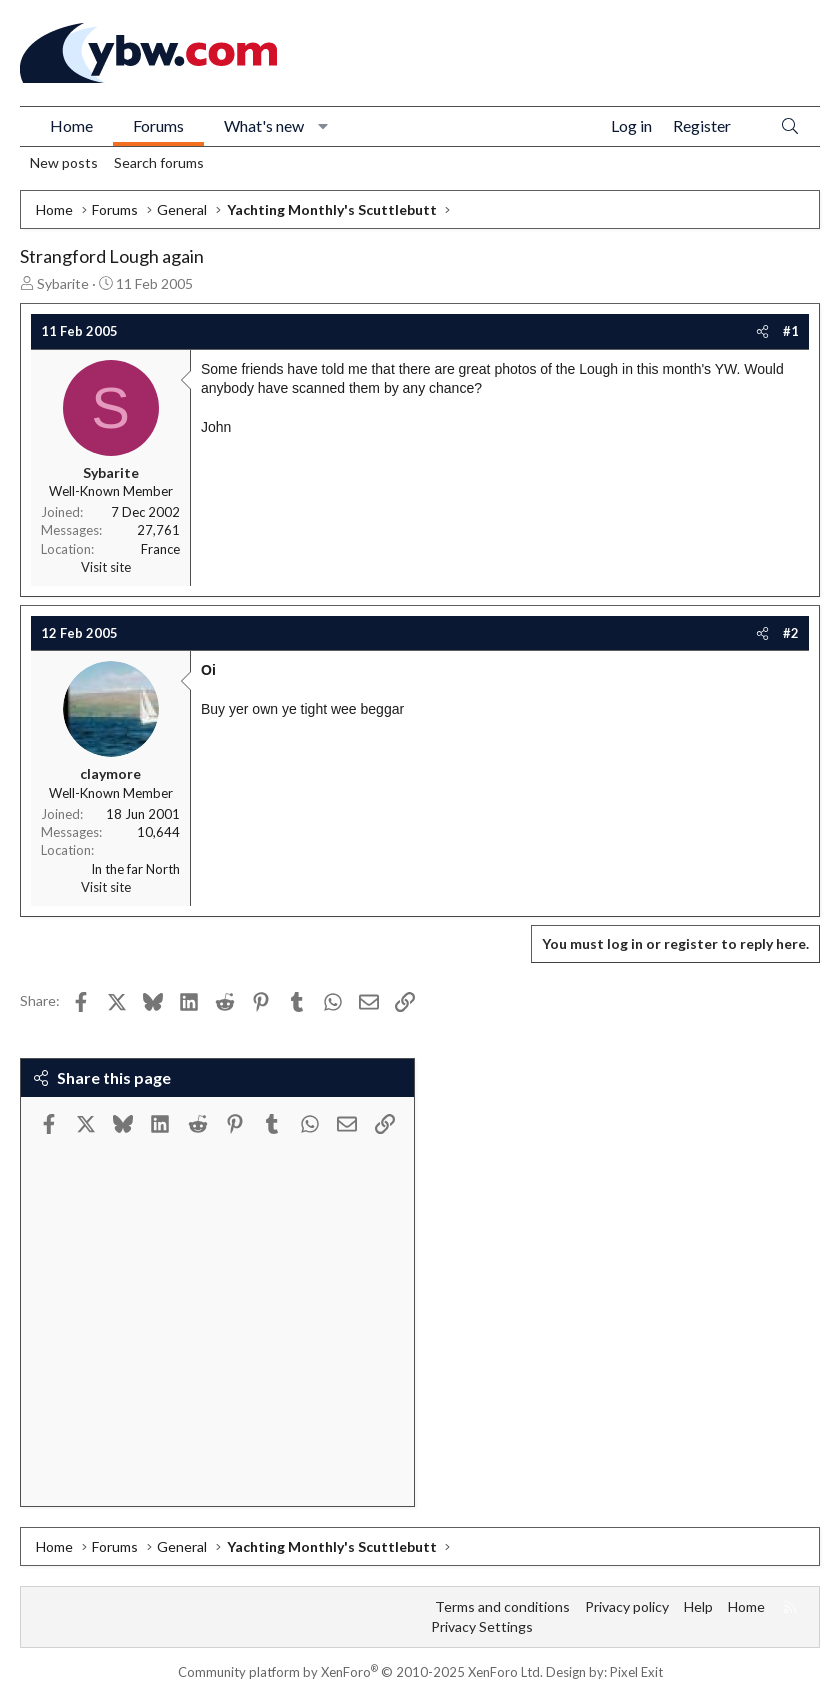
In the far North (135, 869)
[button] (323, 126)
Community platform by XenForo (360, 1672)
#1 (791, 331)
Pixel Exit (636, 1672)
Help (698, 1606)
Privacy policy (627, 1606)
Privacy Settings (482, 1626)
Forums (158, 125)
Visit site (106, 567)
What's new (264, 125)
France (160, 549)
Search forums (159, 162)
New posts (64, 162)
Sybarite (63, 283)
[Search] (790, 126)
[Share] (762, 331)
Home (71, 125)
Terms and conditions (502, 1606)
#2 (791, 633)
